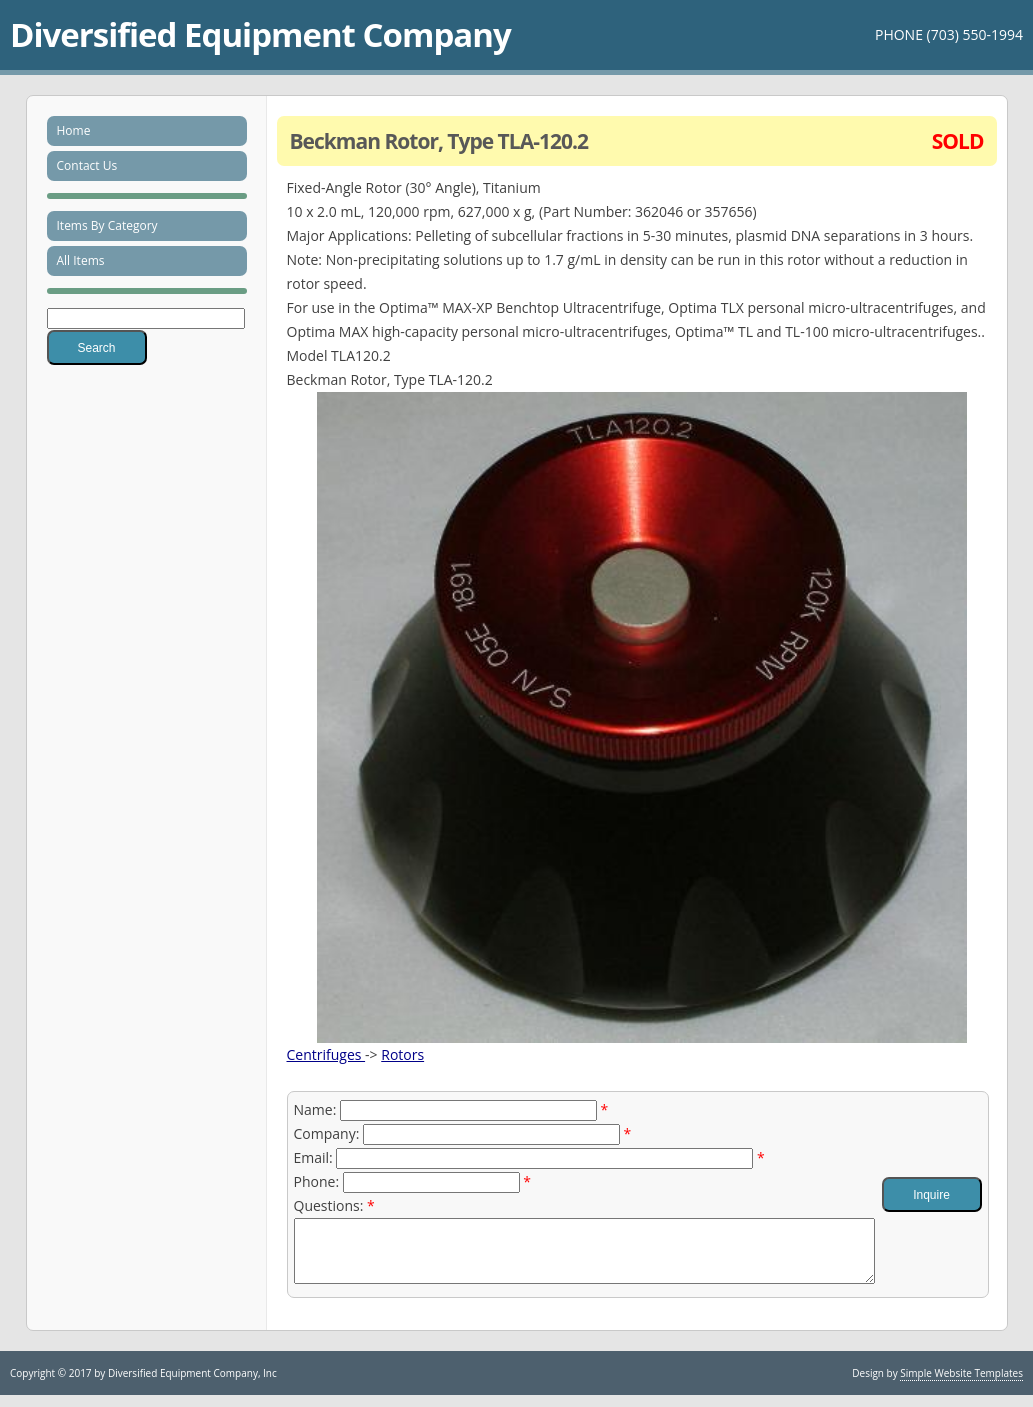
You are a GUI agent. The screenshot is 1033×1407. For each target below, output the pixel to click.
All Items (81, 260)
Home (74, 130)
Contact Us (87, 165)
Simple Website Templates (961, 1385)
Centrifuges (326, 1054)
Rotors (402, 1054)
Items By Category (107, 225)
